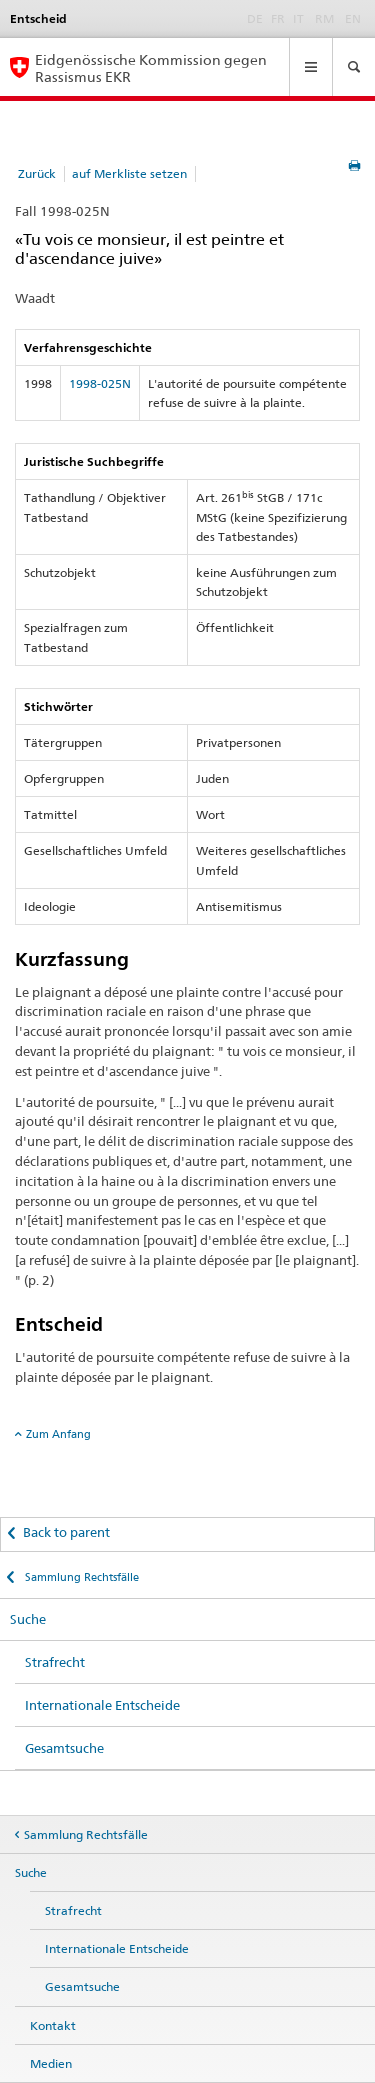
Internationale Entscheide (102, 1705)
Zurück (37, 173)
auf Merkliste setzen (129, 173)
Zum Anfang (58, 1434)
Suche (28, 1619)
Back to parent (66, 1532)
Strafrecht (55, 1662)
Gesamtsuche (64, 1748)
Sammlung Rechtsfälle (80, 1577)
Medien (51, 2063)
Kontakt (53, 2025)
